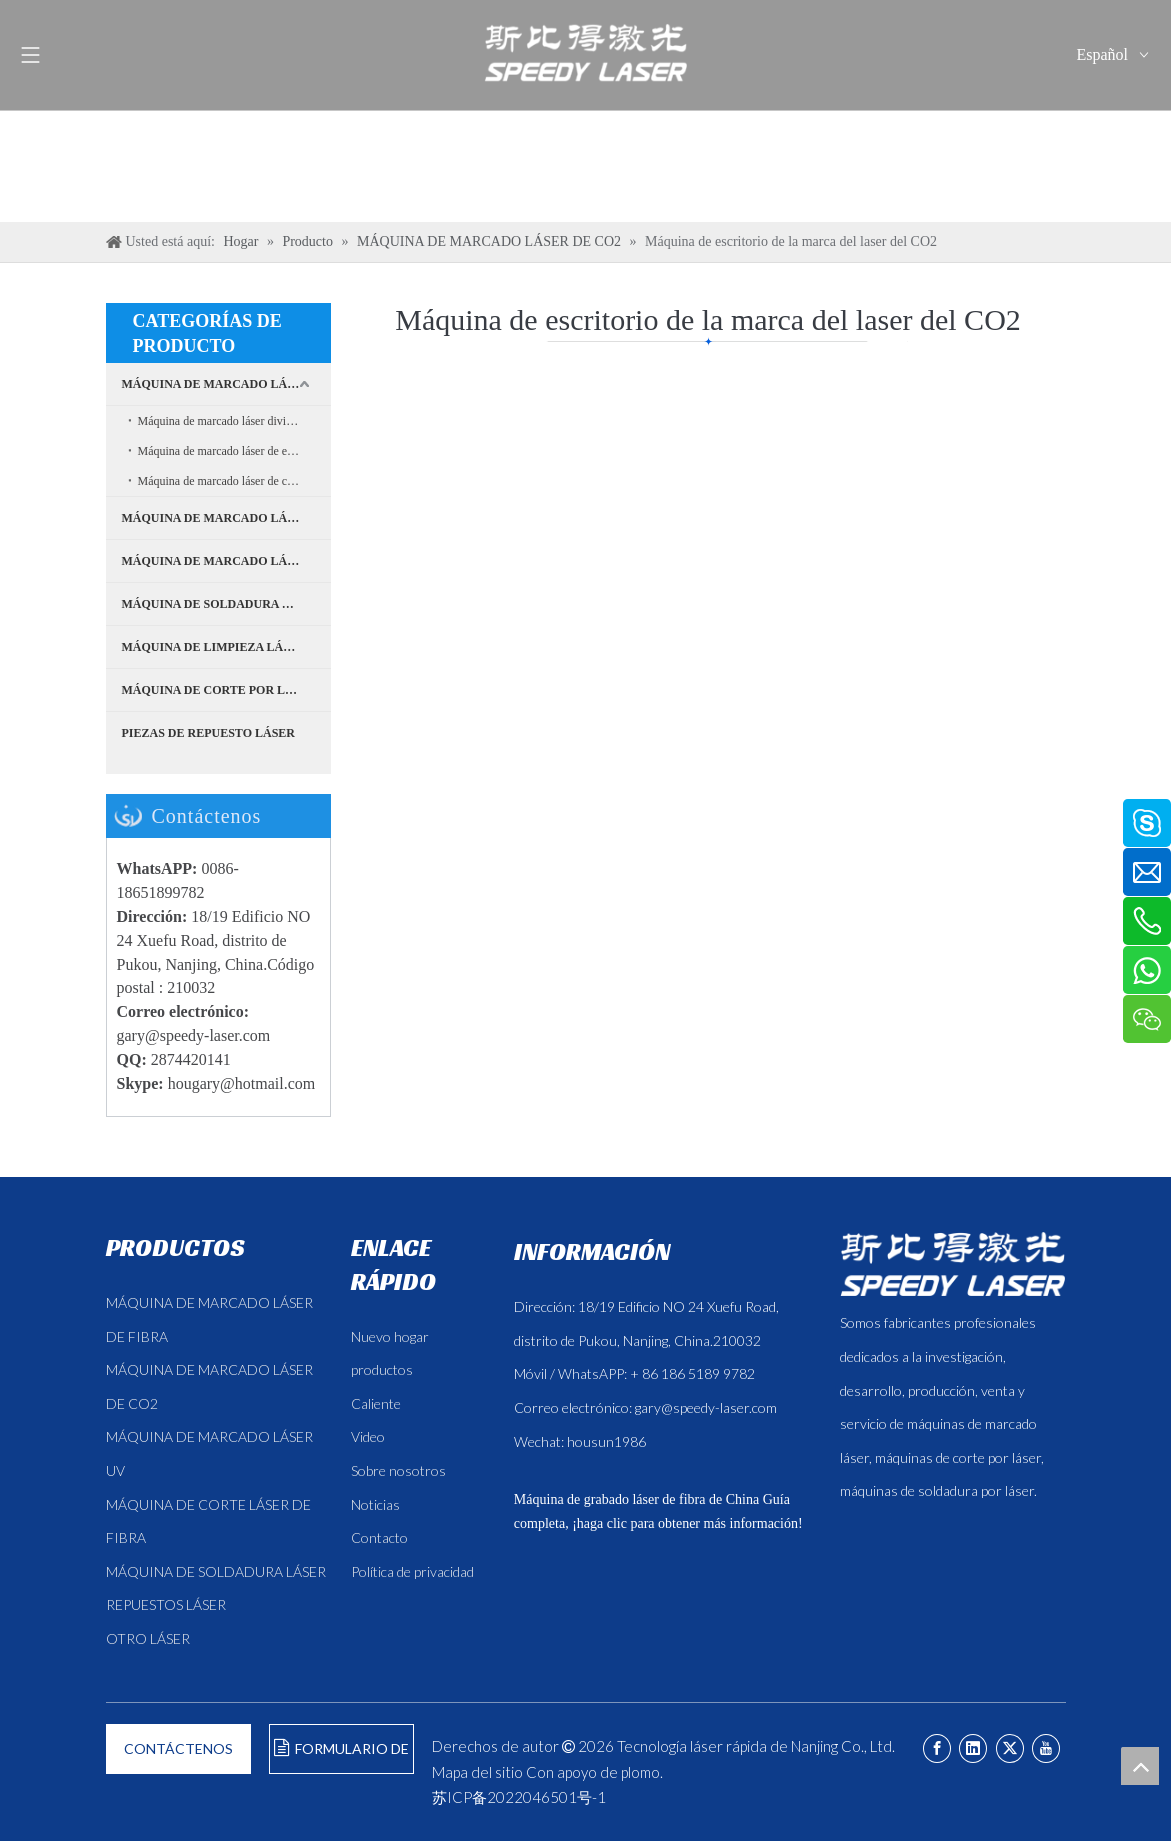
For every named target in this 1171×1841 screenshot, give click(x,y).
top (1140, 1766)
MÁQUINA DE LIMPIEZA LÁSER (214, 647)
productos (382, 1369)
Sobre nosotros (398, 1470)
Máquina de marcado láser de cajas (222, 481)
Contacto (379, 1537)
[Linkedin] (973, 1748)
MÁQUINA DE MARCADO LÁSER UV (226, 518)
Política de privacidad (412, 1571)
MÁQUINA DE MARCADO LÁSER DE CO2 (226, 561)
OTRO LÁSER (148, 1638)
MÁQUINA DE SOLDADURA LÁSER (222, 604)
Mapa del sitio (477, 1772)
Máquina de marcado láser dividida (222, 421)
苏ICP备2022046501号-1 (519, 1797)
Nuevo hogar (390, 1336)
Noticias (375, 1504)
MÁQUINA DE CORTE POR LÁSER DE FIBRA (226, 690)
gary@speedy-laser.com (706, 1407)
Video (368, 1436)
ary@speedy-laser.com (198, 1035)
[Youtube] (1046, 1748)
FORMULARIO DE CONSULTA (341, 1756)
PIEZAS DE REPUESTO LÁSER (209, 733)
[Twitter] (1010, 1748)
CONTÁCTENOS (178, 1748)
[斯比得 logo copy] (952, 1264)
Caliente (376, 1403)
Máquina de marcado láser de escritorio (233, 451)
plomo (640, 1772)
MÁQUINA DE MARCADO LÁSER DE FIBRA (226, 384)
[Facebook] (937, 1748)
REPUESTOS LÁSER (166, 1604)
